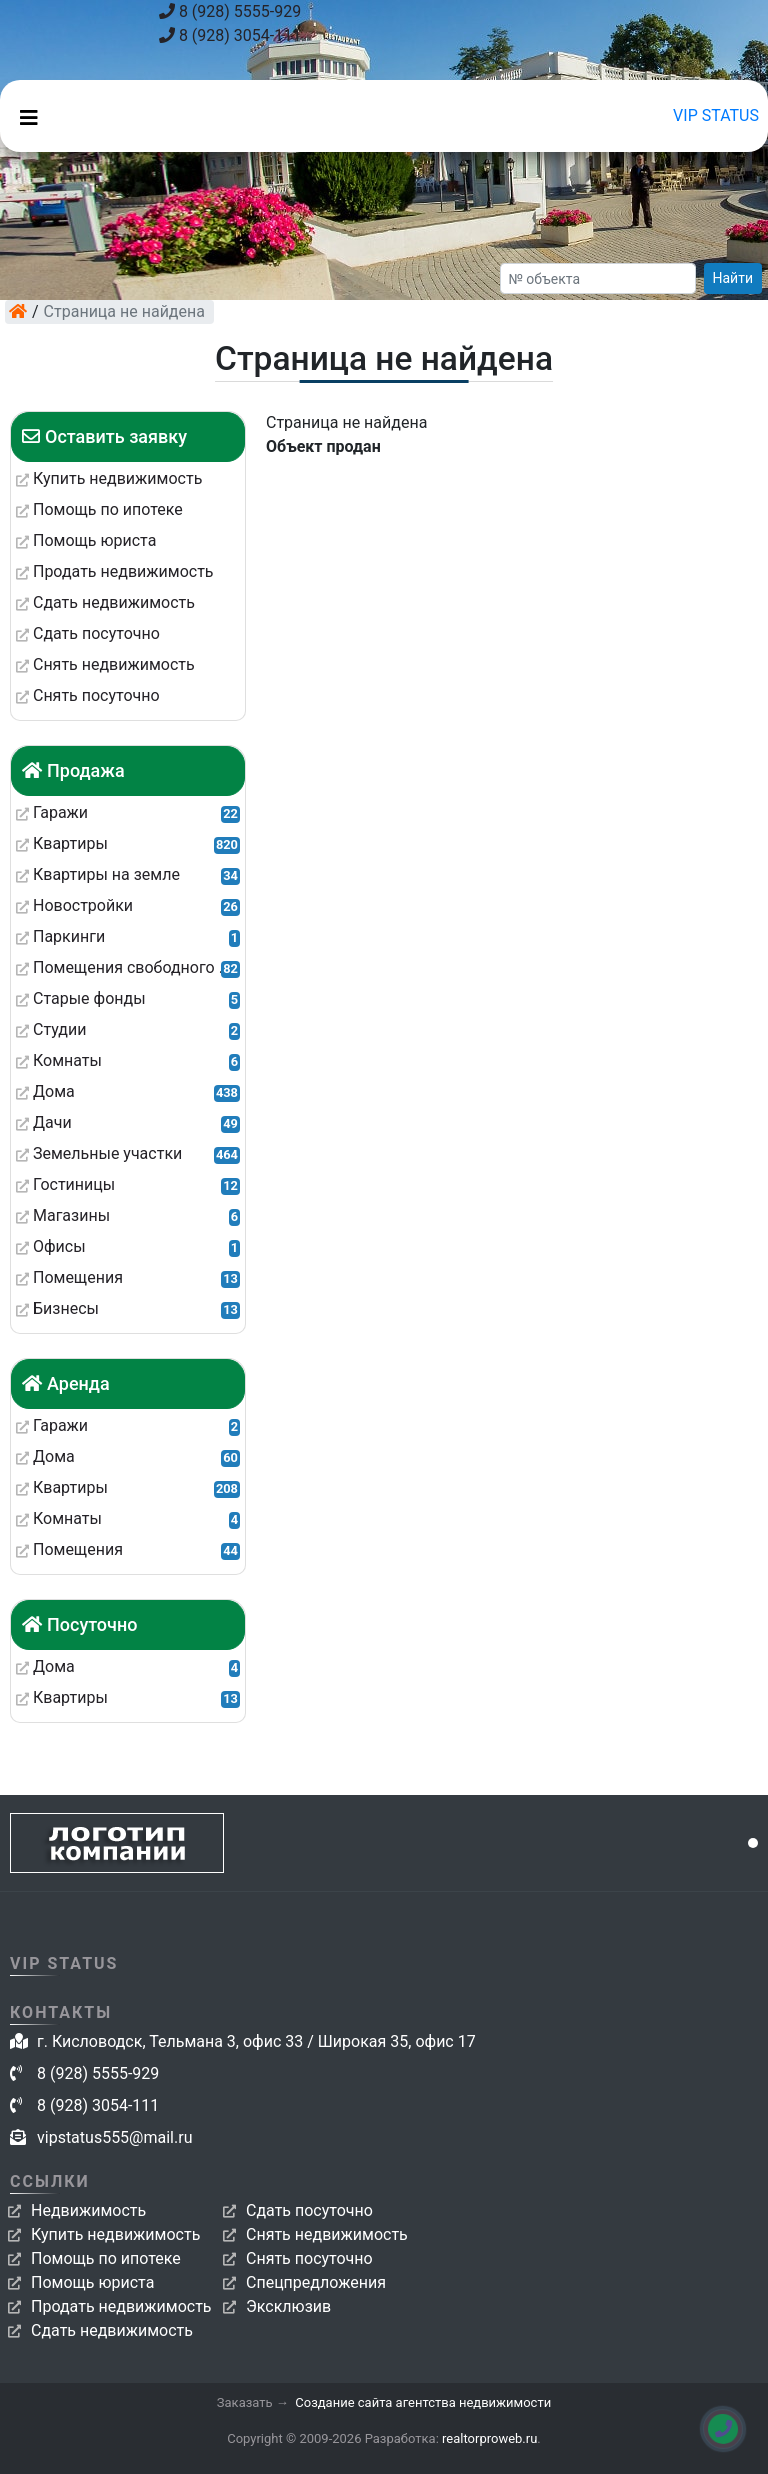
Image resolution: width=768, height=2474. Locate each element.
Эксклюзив (288, 2306)
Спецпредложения (316, 2282)
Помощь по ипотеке (106, 2258)
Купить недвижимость (115, 2234)
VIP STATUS (716, 115)
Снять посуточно (309, 2258)
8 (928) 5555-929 (230, 11)
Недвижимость (88, 2210)
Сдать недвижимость (112, 2330)
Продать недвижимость (121, 2306)
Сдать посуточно (309, 2210)
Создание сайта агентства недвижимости (423, 2402)
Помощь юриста (92, 2282)
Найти (733, 278)
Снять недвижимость (327, 2234)
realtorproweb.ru (489, 2438)
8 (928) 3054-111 (230, 35)
